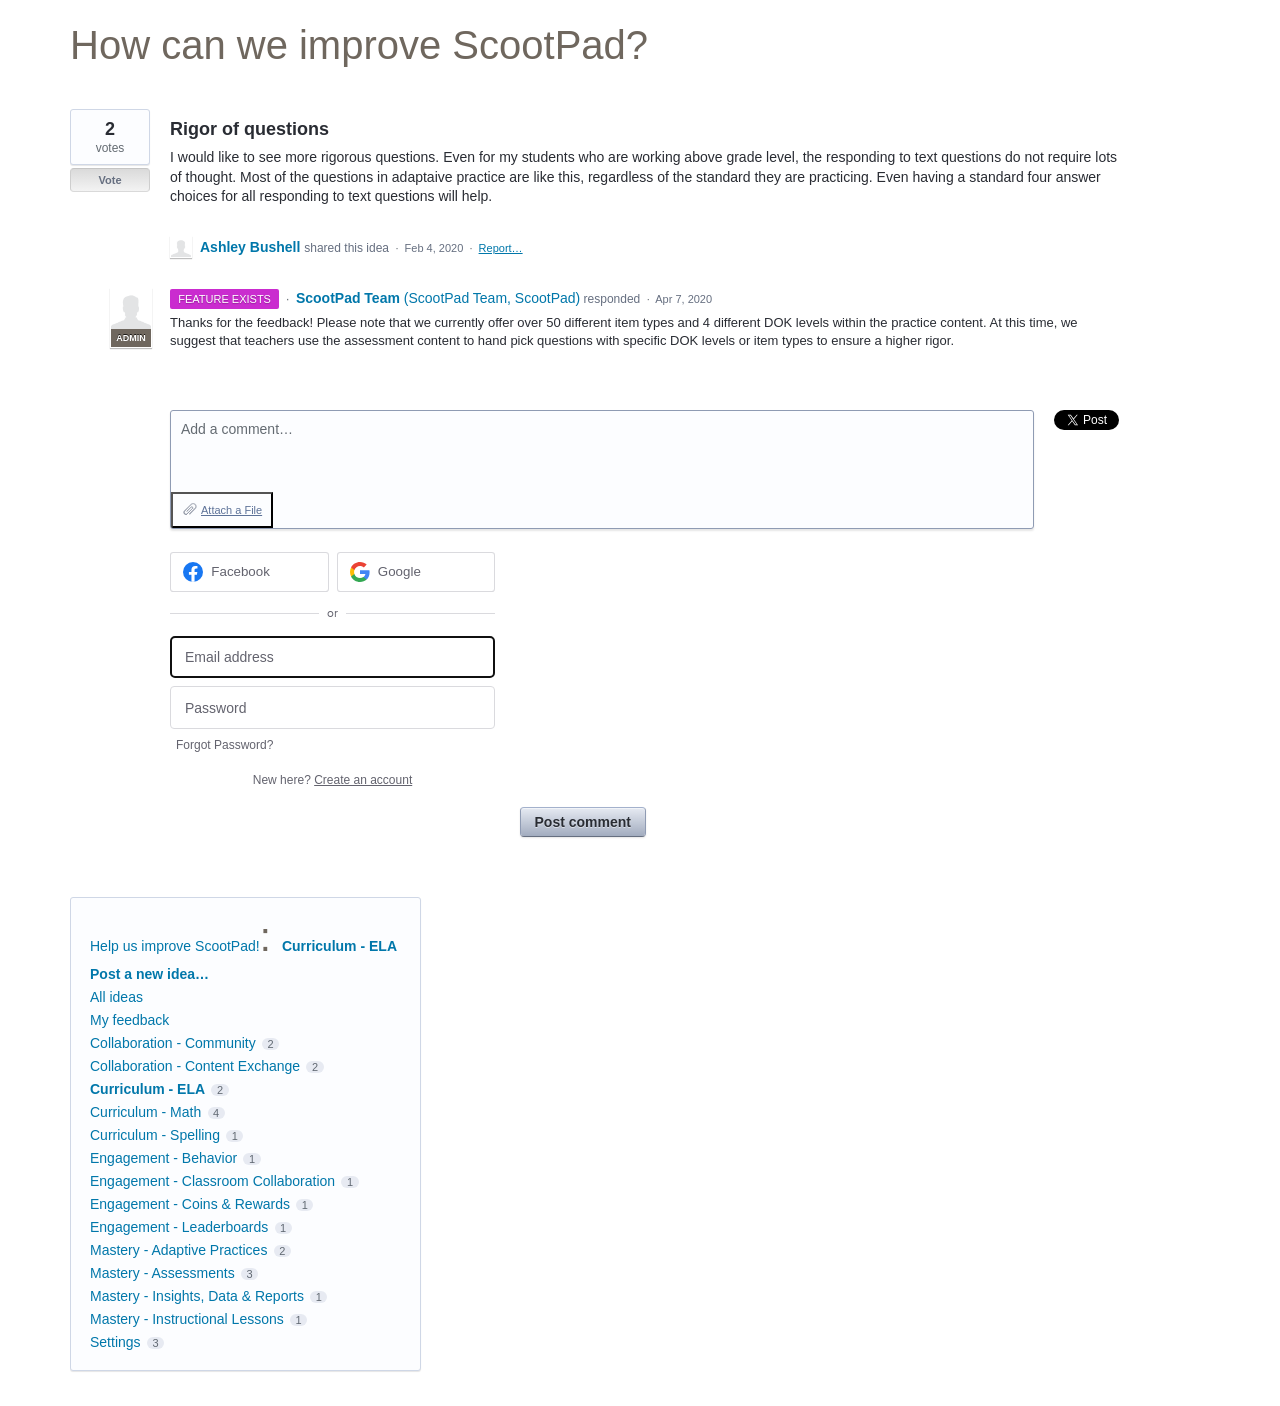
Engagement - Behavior (163, 1158)
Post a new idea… (149, 974)
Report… (501, 248)
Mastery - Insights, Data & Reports (197, 1296)
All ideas (116, 997)
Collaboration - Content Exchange (195, 1066)
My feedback (129, 1020)
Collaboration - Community (173, 1043)
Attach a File (231, 510)
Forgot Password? (224, 745)
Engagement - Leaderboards (179, 1227)
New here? (332, 780)
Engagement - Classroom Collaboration (212, 1181)
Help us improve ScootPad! (175, 946)
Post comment (583, 822)
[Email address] (332, 657)
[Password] (332, 707)
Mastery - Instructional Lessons (187, 1319)
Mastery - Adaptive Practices (178, 1250)
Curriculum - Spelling (155, 1135)
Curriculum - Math (145, 1112)
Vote (109, 180)
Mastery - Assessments (162, 1273)
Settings (115, 1342)
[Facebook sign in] (249, 572)
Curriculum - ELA (339, 946)
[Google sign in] (416, 572)
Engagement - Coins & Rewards (190, 1204)
